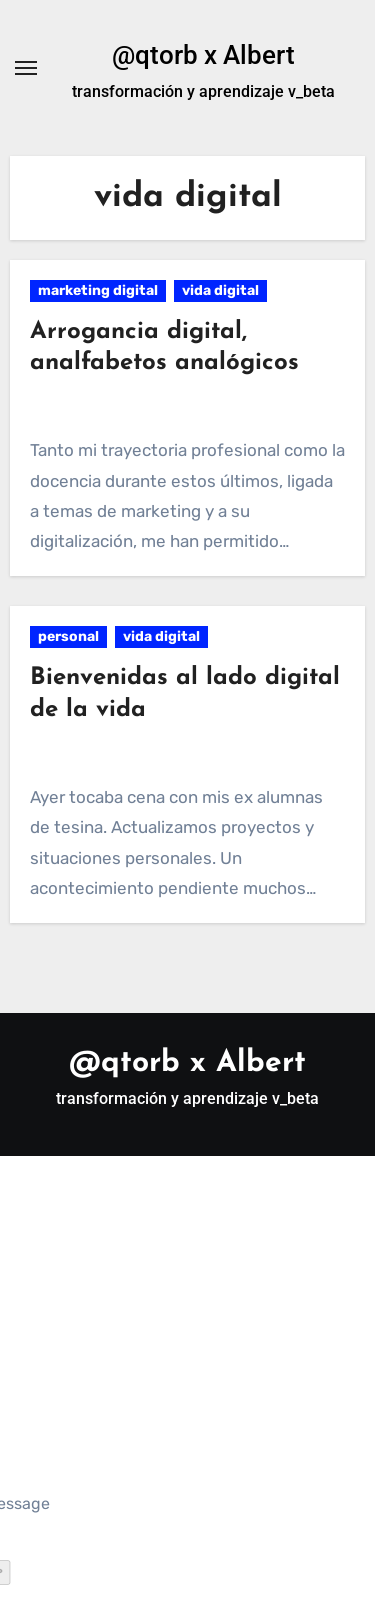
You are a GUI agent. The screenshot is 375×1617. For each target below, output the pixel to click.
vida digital (220, 290)
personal (68, 636)
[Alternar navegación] (26, 68)
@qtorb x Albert (203, 55)
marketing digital (98, 290)
